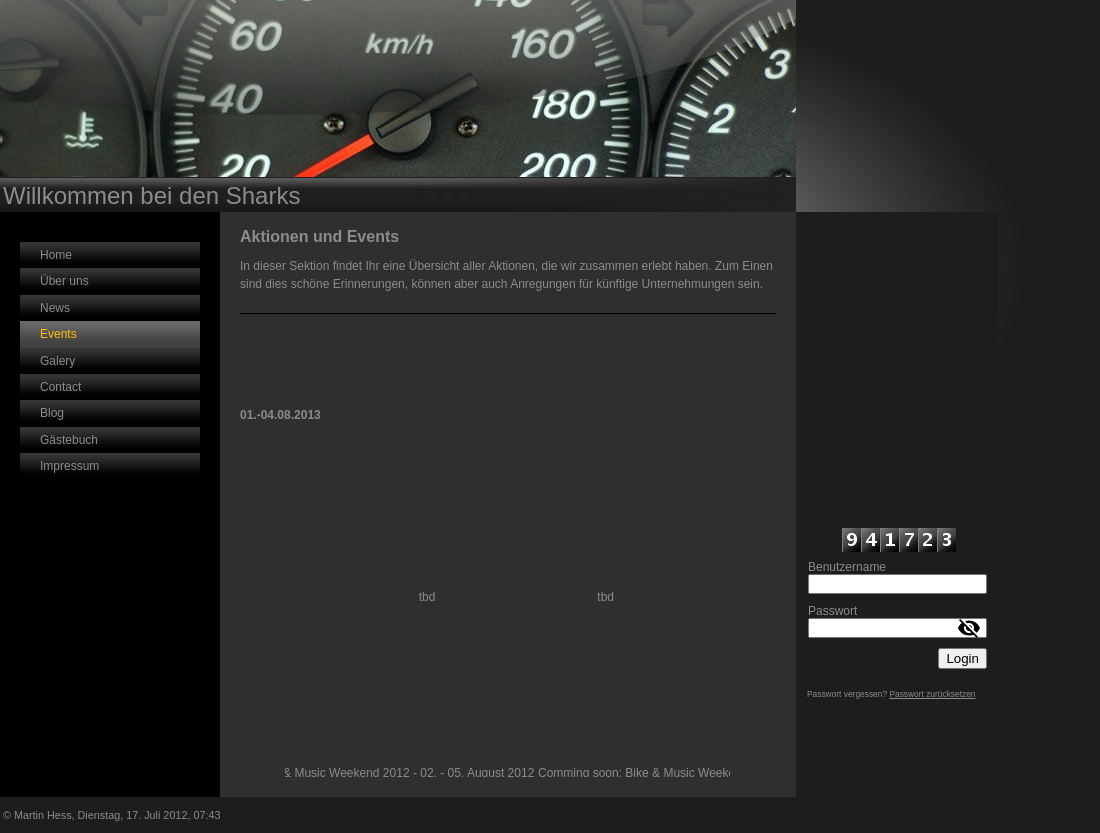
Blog (52, 413)
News (55, 308)
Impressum (69, 466)
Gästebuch (69, 440)
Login (962, 658)
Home (56, 255)
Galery (57, 361)
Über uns (64, 281)
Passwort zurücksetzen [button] (932, 694)
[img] (398, 106)
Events (58, 334)
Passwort (832, 611)
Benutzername (847, 567)
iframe (897, 368)
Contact (60, 387)
